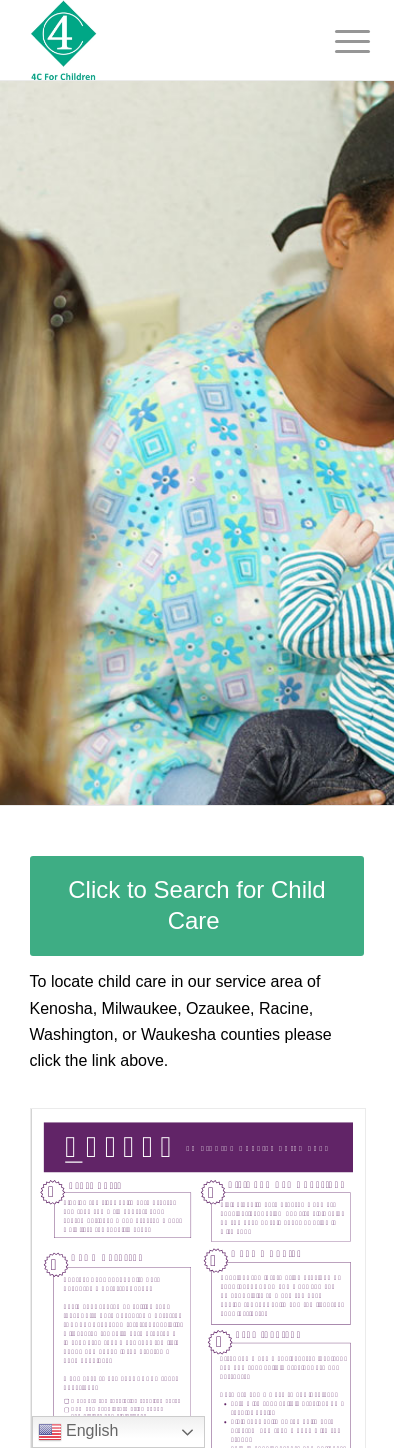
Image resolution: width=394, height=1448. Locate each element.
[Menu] (337, 42)
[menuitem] (337, 42)
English (78, 1432)
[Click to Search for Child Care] (197, 906)
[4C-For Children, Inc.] (164, 40)
